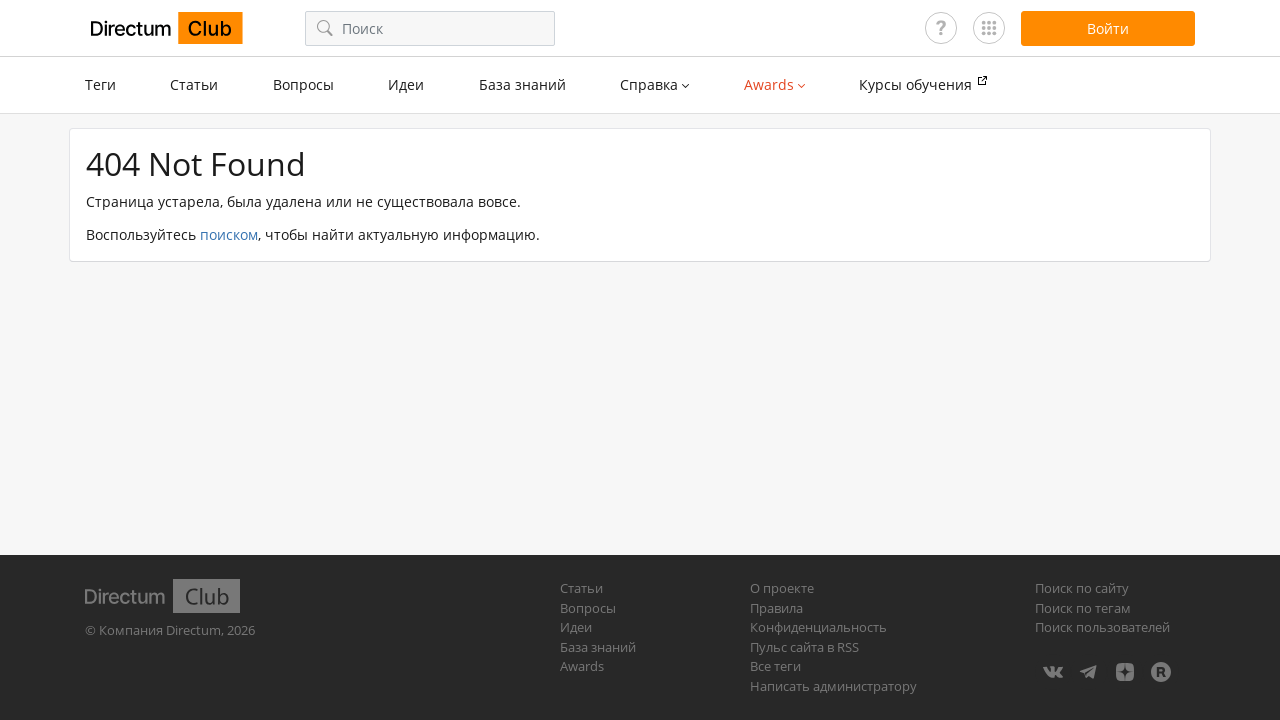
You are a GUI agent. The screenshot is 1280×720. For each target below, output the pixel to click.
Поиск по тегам (1083, 608)
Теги (100, 84)
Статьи (194, 84)
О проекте (782, 588)
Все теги (775, 666)
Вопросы (303, 84)
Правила (776, 608)
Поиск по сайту (1082, 588)
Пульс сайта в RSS (804, 647)
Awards (582, 666)
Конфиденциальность (818, 627)
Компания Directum (160, 630)
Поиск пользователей (1102, 627)
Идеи (406, 84)
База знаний (522, 84)
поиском (229, 234)
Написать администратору (833, 686)
